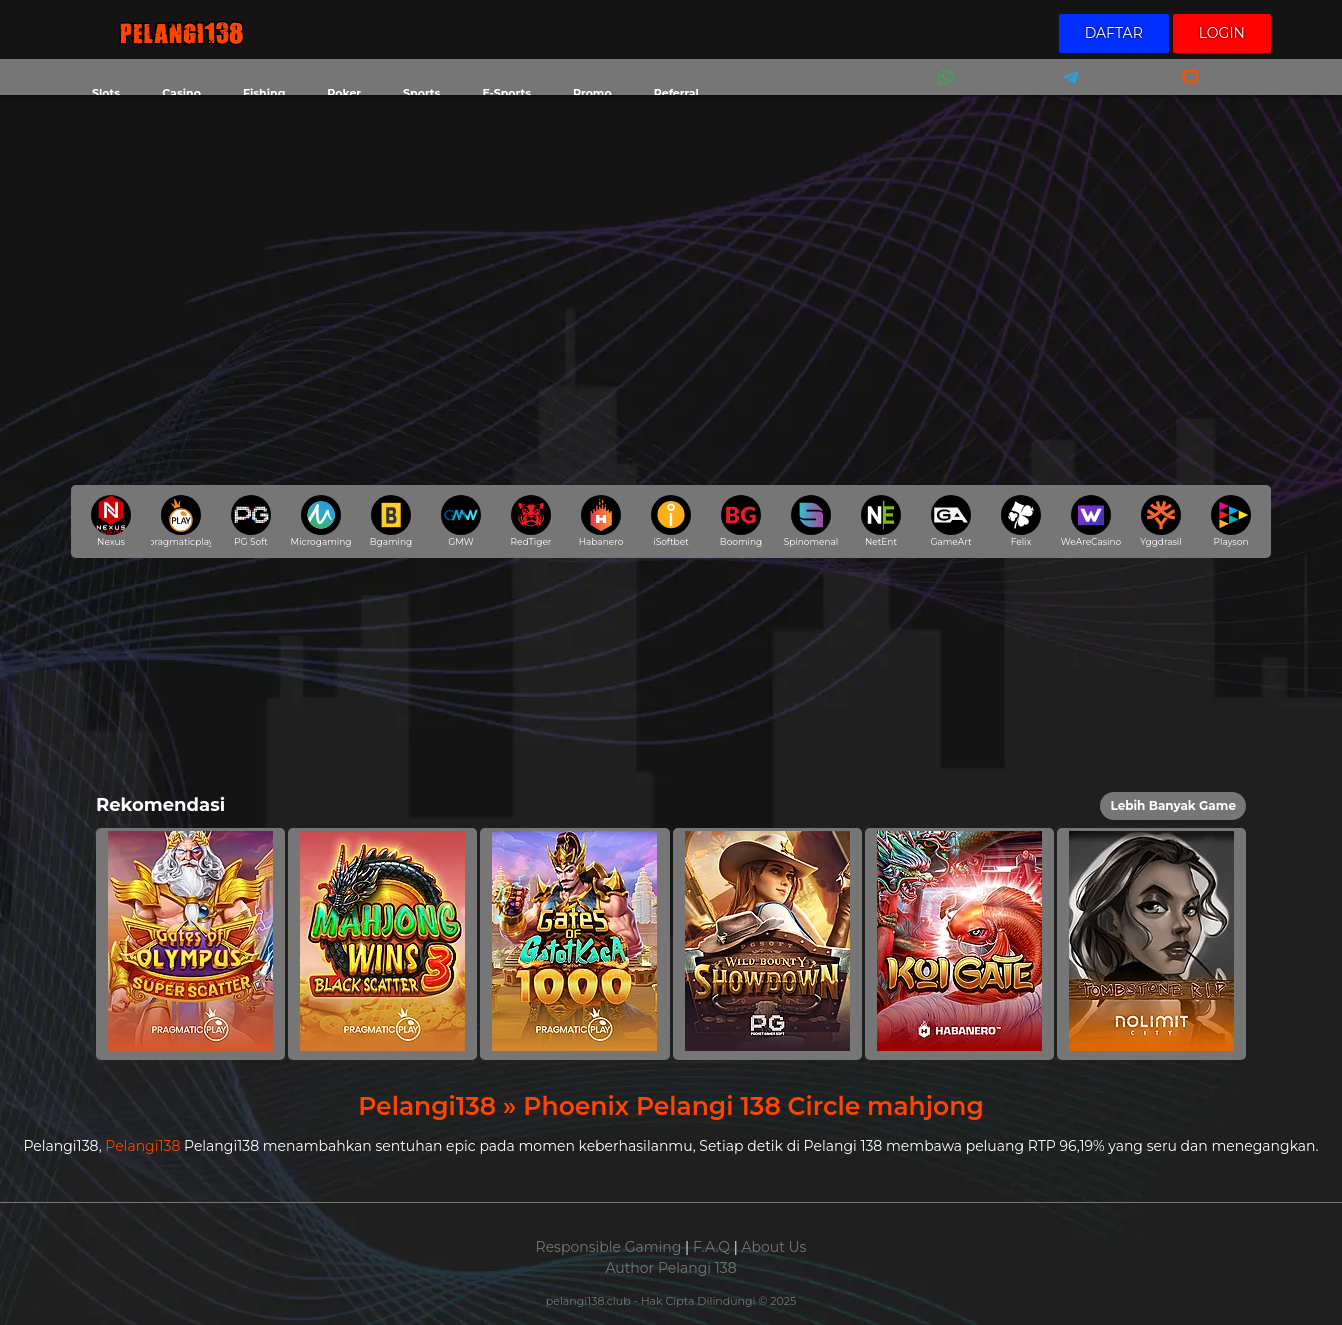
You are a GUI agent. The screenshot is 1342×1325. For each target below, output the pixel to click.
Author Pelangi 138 (670, 1268)
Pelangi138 (142, 1146)
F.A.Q (711, 1247)
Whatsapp (942, 90)
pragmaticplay (181, 521)
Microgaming (321, 521)
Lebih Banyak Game (1173, 805)
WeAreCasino (1091, 521)
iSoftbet (671, 521)
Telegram (1064, 90)
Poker (344, 93)
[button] (190, 944)
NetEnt (881, 521)
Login (1222, 33)
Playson (1231, 521)
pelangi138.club (590, 1301)
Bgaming (391, 521)
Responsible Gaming (609, 1247)
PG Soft (251, 521)
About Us (773, 1247)
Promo (592, 93)
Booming (741, 521)
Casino (181, 93)
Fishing (264, 93)
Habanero (601, 521)
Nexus (111, 521)
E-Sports (506, 93)
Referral (676, 93)
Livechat (1181, 90)
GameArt (950, 521)
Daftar (1114, 33)
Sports (421, 93)
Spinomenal (811, 521)
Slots (106, 93)
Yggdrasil (1160, 521)
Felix (1021, 521)
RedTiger (531, 521)
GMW (461, 521)
